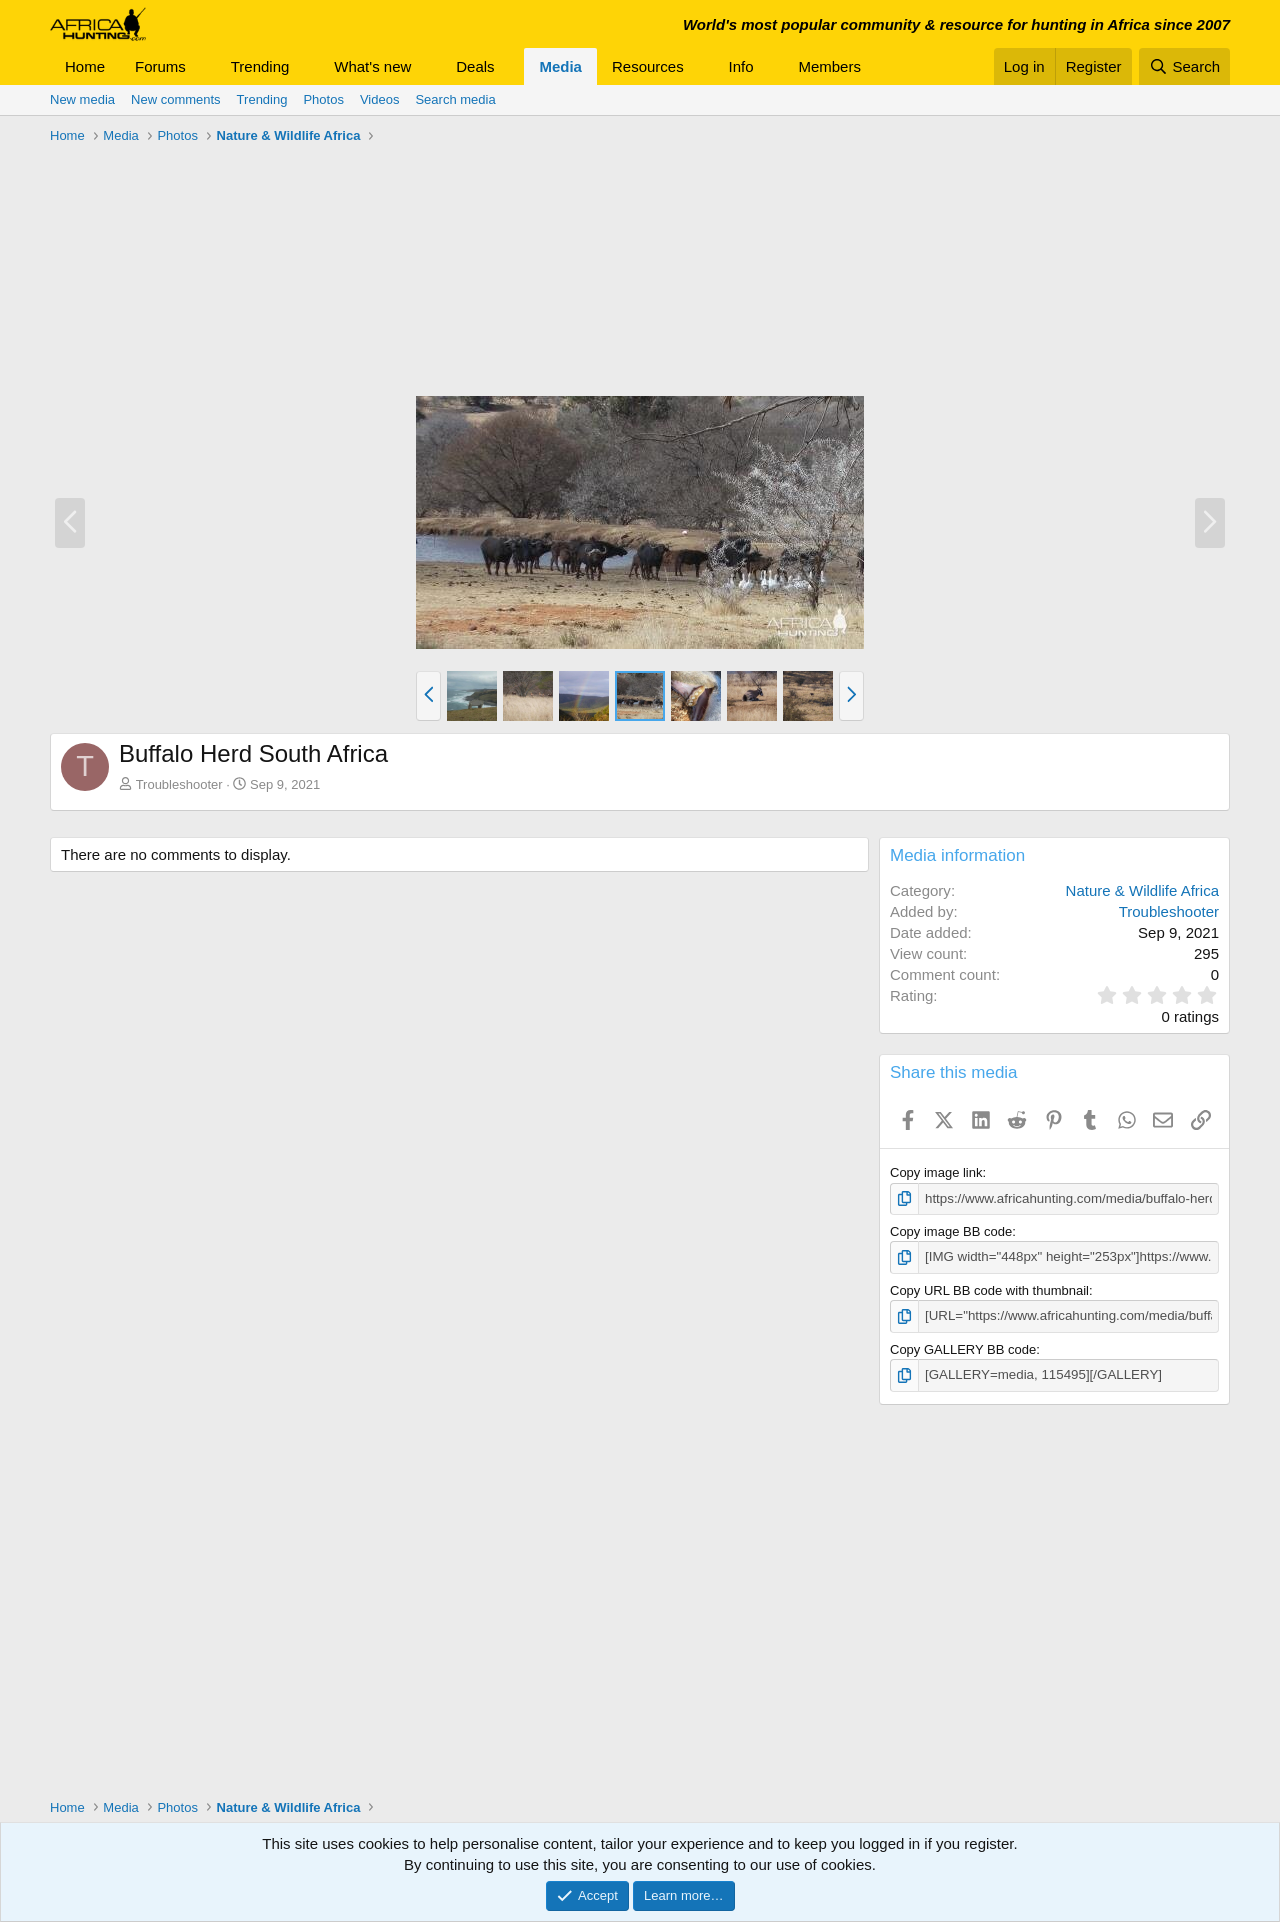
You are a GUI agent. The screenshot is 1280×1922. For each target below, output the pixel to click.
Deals (475, 66)
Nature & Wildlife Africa (1142, 890)
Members (829, 66)
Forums (160, 66)
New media (82, 99)
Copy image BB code (951, 1231)
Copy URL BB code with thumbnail (989, 1289)
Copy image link (936, 1172)
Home (85, 66)
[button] (202, 66)
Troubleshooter (179, 784)
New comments (176, 99)
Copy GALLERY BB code (963, 1347)
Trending (260, 66)
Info (741, 66)
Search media (455, 99)
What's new (372, 66)
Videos (380, 99)
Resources (648, 66)
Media (560, 66)
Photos (323, 99)
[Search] (1184, 66)
